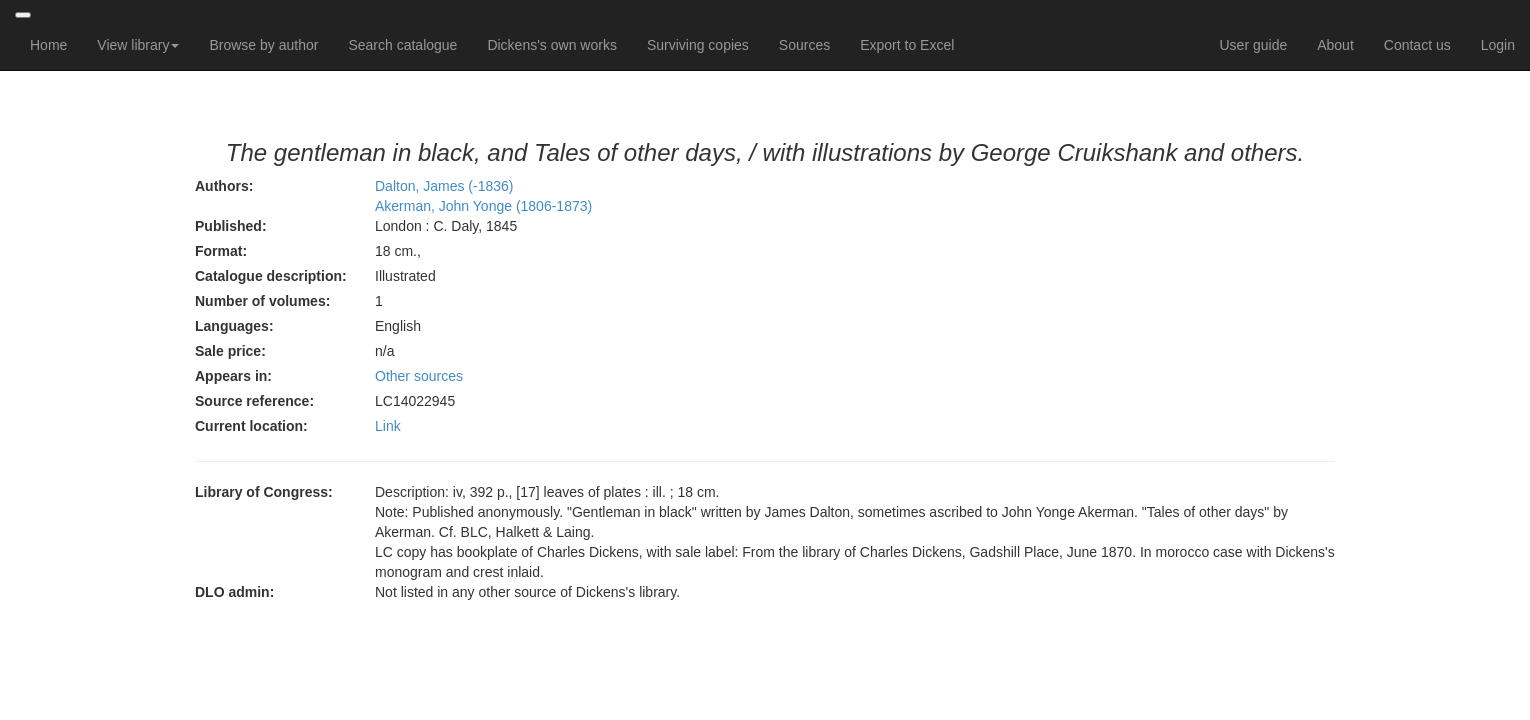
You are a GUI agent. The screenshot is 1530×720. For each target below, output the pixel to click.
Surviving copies (698, 45)
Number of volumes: (262, 301)
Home (48, 45)
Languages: (234, 326)
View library (138, 45)
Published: (231, 226)
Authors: (224, 186)
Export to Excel (907, 45)
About (1335, 45)
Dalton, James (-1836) (444, 186)
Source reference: (254, 401)
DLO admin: (234, 592)
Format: (221, 251)
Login (1498, 45)
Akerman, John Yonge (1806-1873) (483, 206)
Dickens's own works (552, 45)
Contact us (1417, 45)
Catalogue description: (271, 276)
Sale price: (230, 351)
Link (388, 426)
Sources (804, 45)
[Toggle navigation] (23, 15)
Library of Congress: (264, 492)
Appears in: (233, 376)
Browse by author (263, 45)
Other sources (419, 376)
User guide (1254, 45)
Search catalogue (402, 45)
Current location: (251, 426)
